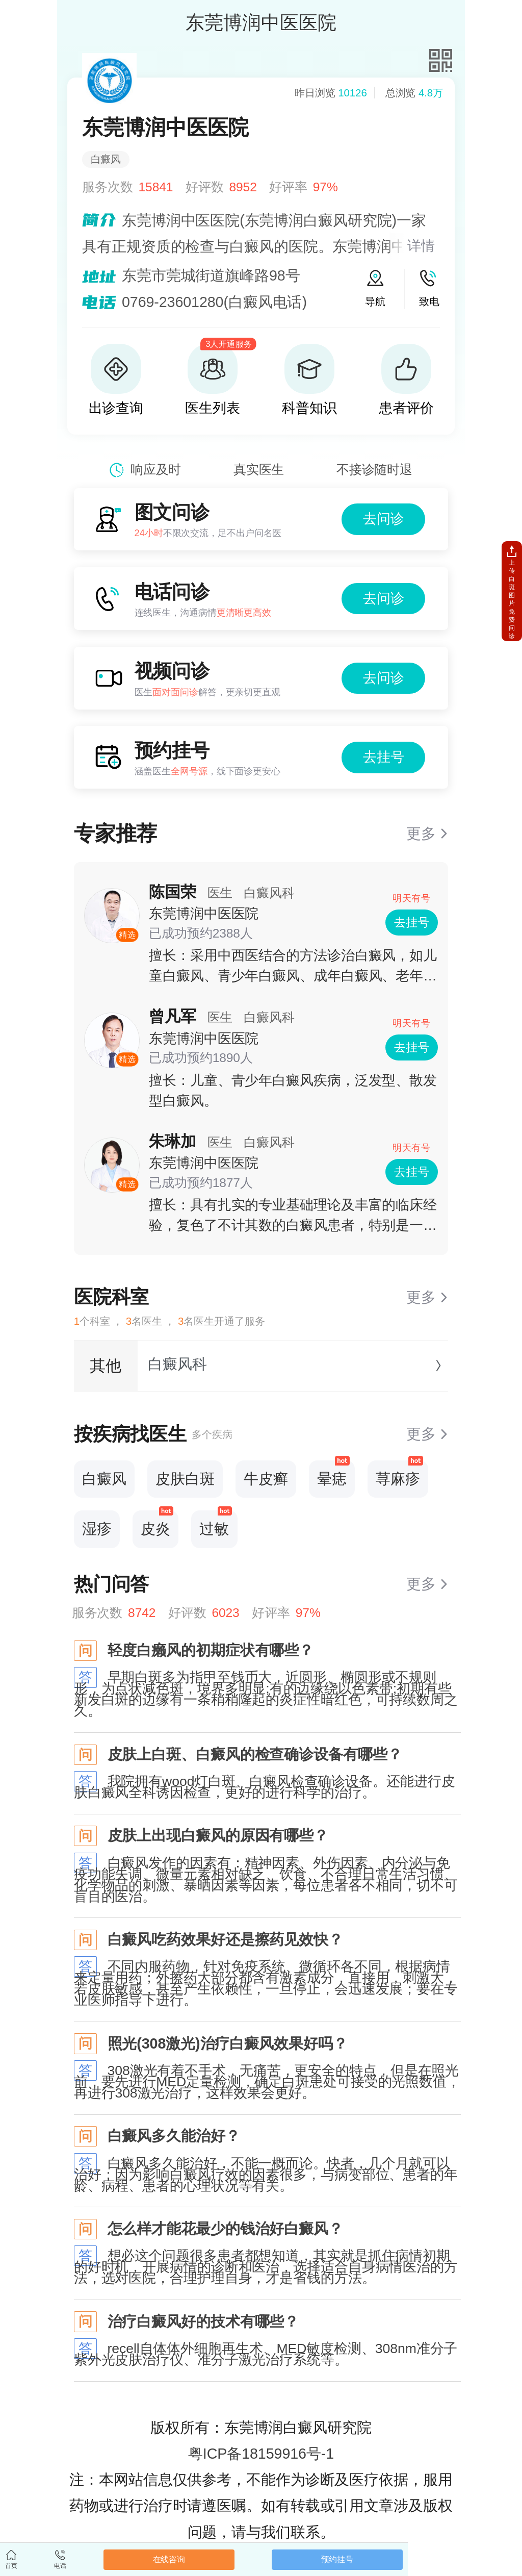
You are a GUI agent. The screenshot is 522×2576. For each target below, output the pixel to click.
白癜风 (104, 1479)
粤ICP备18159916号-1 (261, 2453)
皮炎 (157, 1523)
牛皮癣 (266, 1479)
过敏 (215, 1523)
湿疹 (97, 1529)
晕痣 (333, 1473)
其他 (105, 1366)
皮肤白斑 (185, 1479)
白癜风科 (177, 1364)
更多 (421, 833)
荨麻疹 (399, 1473)
